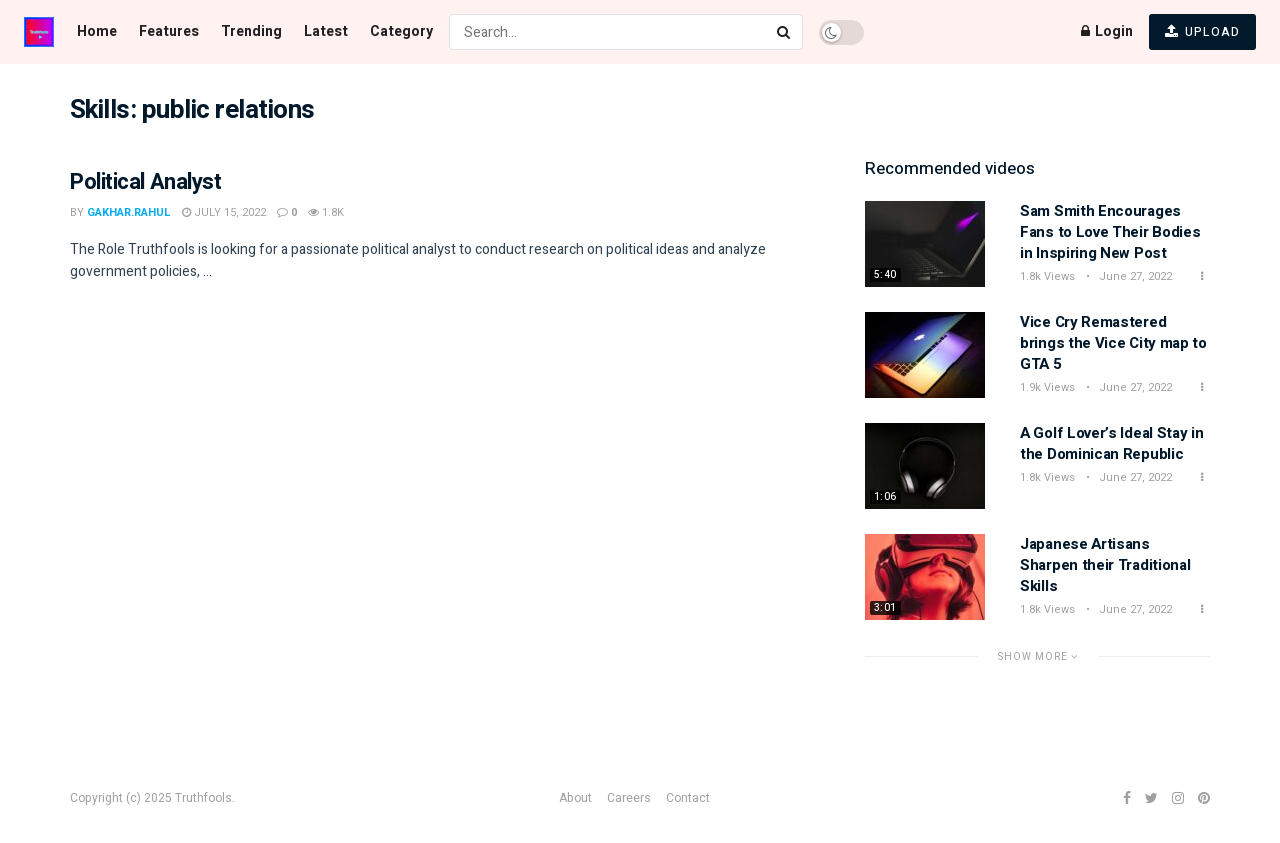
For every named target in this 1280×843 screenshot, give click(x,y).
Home (97, 31)
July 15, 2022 (224, 212)
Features (169, 31)
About (575, 798)
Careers (629, 798)
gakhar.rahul (129, 212)
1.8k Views (1047, 276)
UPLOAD (1202, 32)
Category (401, 31)
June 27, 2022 (1134, 276)
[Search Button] (785, 32)
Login (1107, 31)
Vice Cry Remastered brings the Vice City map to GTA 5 (1113, 343)
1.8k (326, 212)
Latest (326, 31)
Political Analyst (146, 182)
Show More (1038, 656)
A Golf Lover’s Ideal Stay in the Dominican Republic (1112, 443)
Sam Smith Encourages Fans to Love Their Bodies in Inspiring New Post (1110, 232)
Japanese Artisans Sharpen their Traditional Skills (1105, 565)
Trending (251, 31)
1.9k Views (1047, 387)
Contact (688, 798)
